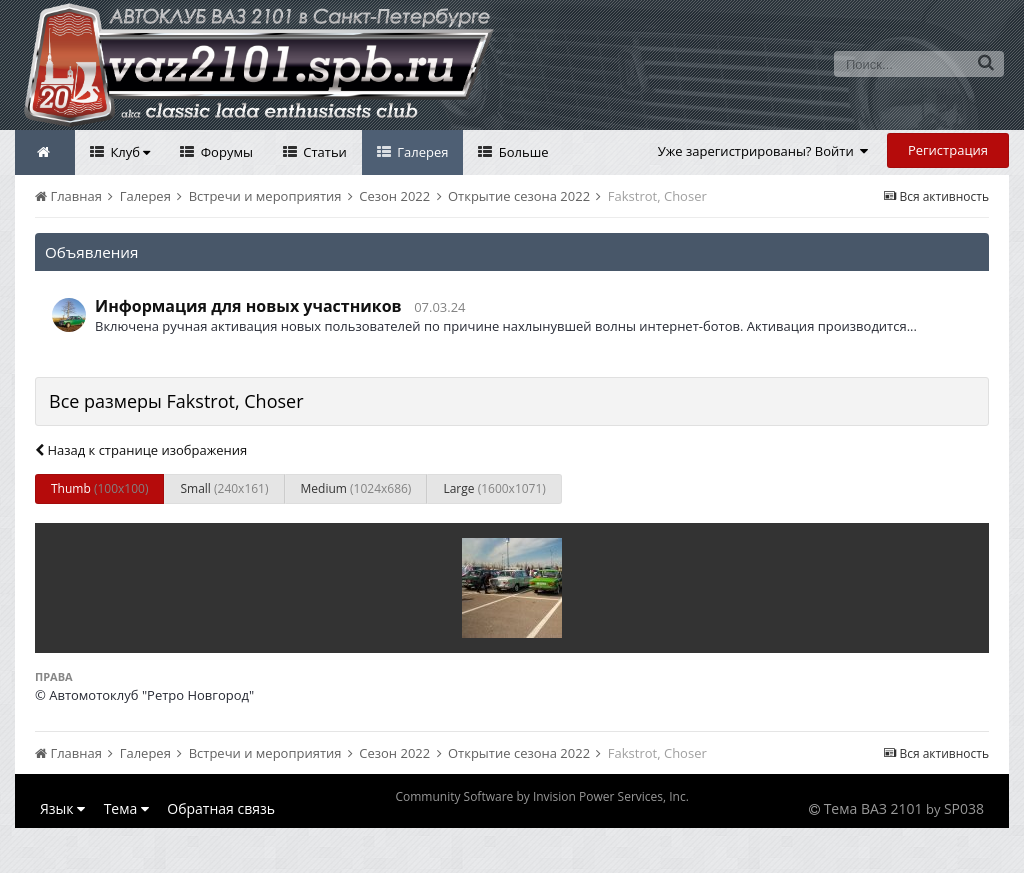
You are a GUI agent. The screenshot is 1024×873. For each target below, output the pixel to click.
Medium (356, 488)
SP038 (964, 808)
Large (494, 488)
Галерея (421, 152)
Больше (521, 152)
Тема (126, 808)
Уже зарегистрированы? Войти (763, 151)
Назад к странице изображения (141, 450)
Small (224, 488)
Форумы (225, 152)
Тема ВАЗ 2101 (873, 808)
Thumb (99, 488)
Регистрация (948, 150)
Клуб (128, 152)
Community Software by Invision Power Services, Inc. (541, 796)
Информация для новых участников (248, 306)
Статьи (323, 152)
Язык (62, 808)
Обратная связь (221, 808)
